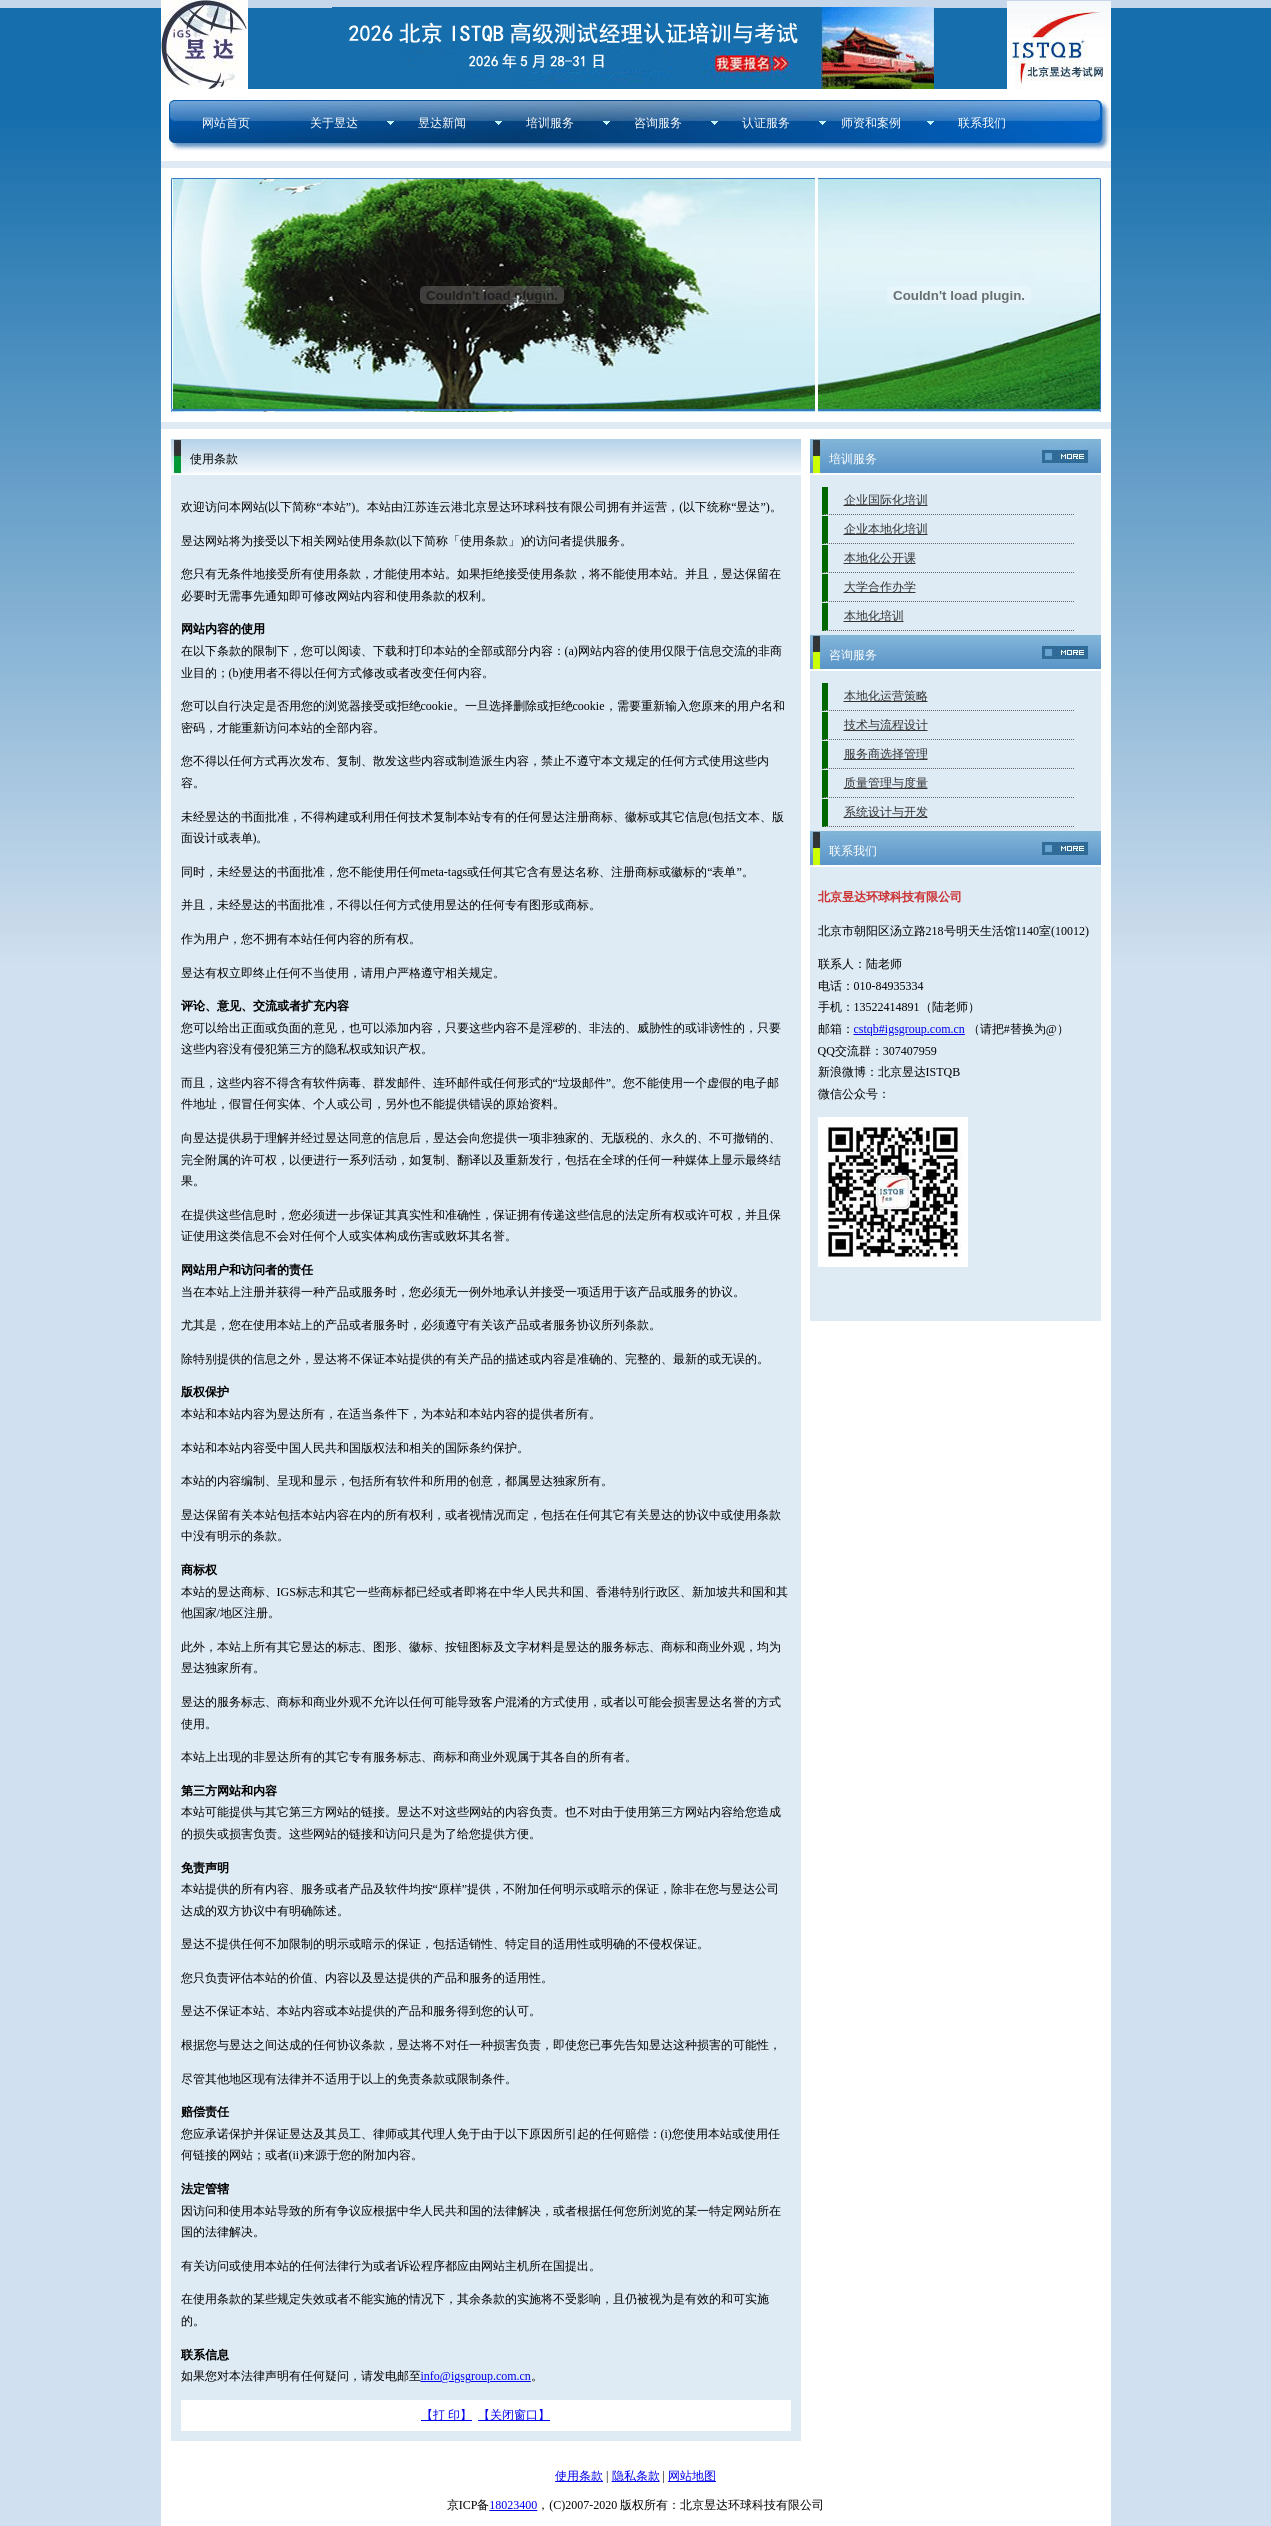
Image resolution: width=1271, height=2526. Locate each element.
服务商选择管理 (886, 754)
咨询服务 (653, 123)
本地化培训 (874, 616)
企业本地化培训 (886, 529)
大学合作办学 (880, 587)
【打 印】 (446, 2415)
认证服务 (761, 123)
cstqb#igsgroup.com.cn (909, 1029)
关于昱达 (329, 123)
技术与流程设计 (886, 725)
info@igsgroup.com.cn (476, 2376)
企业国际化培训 (886, 500)
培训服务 (545, 123)
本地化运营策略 (886, 696)
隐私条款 (636, 2476)
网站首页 (221, 123)
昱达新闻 (437, 123)
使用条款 (579, 2476)
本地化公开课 (880, 558)
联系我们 (977, 123)
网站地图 (692, 2476)
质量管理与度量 (886, 783)
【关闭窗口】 (514, 2415)
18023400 (513, 2505)
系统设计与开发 (886, 812)
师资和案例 (871, 123)
